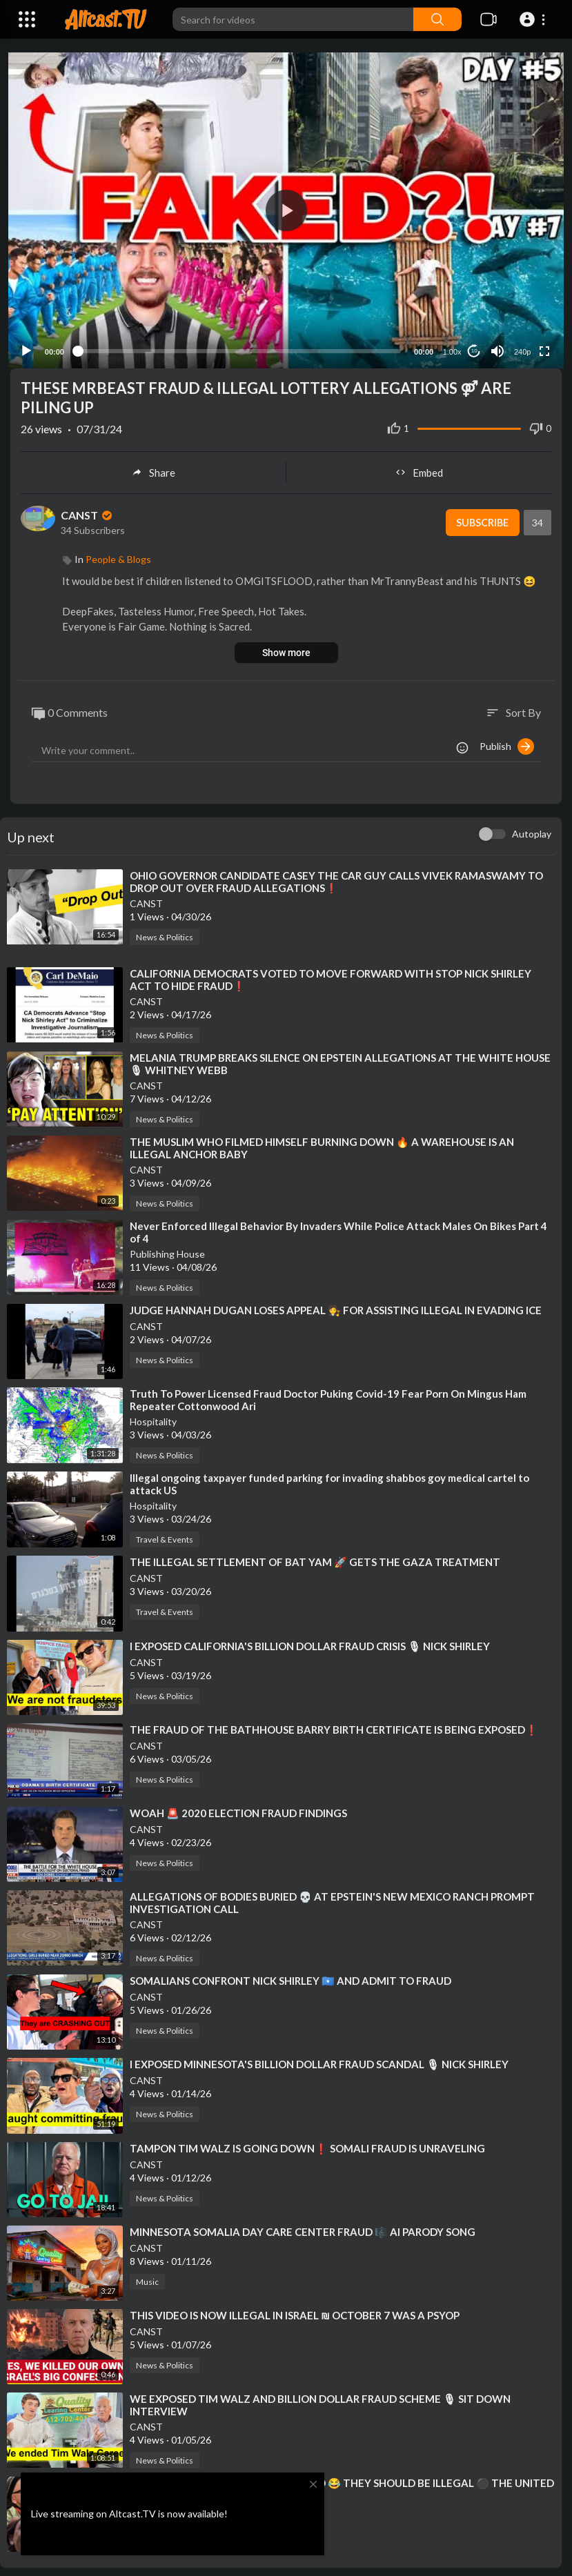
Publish (507, 741)
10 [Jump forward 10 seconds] (472, 345)
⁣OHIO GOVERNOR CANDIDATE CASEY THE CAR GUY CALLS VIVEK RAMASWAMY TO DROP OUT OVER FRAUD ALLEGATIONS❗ (336, 876)
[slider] (239, 346)
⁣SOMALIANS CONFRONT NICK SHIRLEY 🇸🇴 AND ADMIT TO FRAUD (290, 1975)
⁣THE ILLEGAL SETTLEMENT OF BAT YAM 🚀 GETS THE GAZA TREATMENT (315, 1556)
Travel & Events (164, 1534)
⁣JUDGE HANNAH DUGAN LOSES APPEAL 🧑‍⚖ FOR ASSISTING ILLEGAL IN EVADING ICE (336, 1304)
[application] (286, 207)
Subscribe (480, 517)
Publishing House (167, 1248)
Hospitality (153, 1416)
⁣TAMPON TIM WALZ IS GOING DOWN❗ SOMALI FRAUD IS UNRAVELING (307, 2142)
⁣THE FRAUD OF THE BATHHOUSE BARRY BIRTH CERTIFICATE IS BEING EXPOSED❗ (334, 1723)
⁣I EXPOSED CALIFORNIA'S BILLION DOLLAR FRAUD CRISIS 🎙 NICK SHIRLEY (310, 1640)
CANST (88, 509)
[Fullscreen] (542, 345)
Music (147, 2275)
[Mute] (495, 345)
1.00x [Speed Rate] (450, 345)
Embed (419, 466)
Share (153, 466)
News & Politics (164, 932)
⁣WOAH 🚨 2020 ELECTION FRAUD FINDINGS (238, 1807)
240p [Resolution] (520, 345)
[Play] (28, 345)
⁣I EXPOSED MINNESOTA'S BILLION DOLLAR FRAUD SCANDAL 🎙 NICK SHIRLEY (319, 2058)
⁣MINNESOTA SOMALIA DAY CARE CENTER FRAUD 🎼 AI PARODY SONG (302, 2225)
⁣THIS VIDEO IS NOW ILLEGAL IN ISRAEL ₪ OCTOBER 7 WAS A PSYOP (295, 2309)
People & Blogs (118, 553)
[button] (534, 19)
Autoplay (531, 828)
